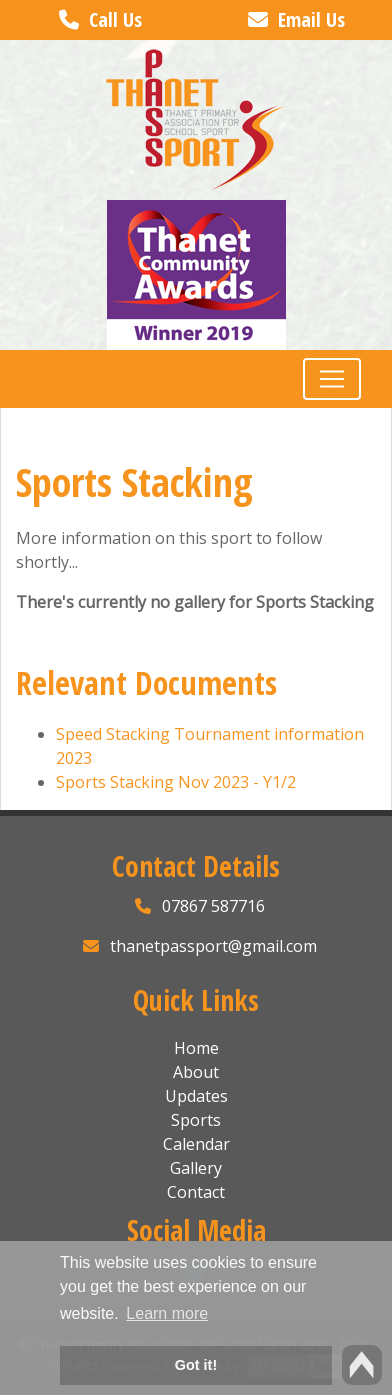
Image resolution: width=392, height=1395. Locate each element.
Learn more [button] (167, 1313)
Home (196, 1048)
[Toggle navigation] (332, 379)
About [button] (196, 1072)
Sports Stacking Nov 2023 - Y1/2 (176, 782)
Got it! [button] (196, 1365)
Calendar (196, 1144)
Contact (196, 1192)
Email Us (296, 19)
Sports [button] (196, 1120)
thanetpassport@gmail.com (213, 946)
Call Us (100, 19)
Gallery (196, 1168)
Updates (196, 1096)
